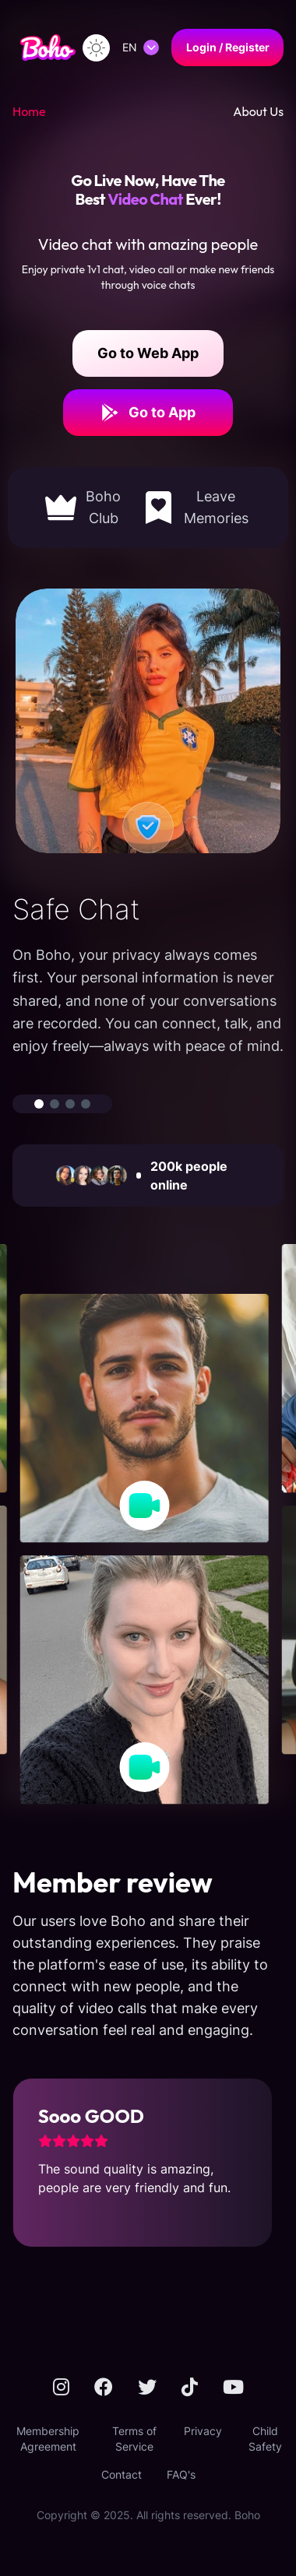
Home (29, 111)
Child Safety (265, 2438)
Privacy (203, 2430)
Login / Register (228, 47)
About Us (258, 111)
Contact (121, 2474)
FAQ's (181, 2474)
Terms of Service (134, 2438)
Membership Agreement (47, 2438)
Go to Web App (148, 353)
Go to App (148, 412)
